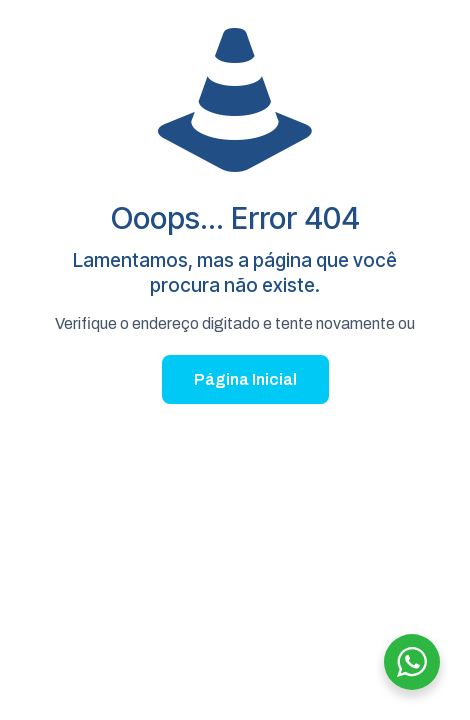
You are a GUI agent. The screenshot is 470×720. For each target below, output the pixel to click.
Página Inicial (245, 379)
